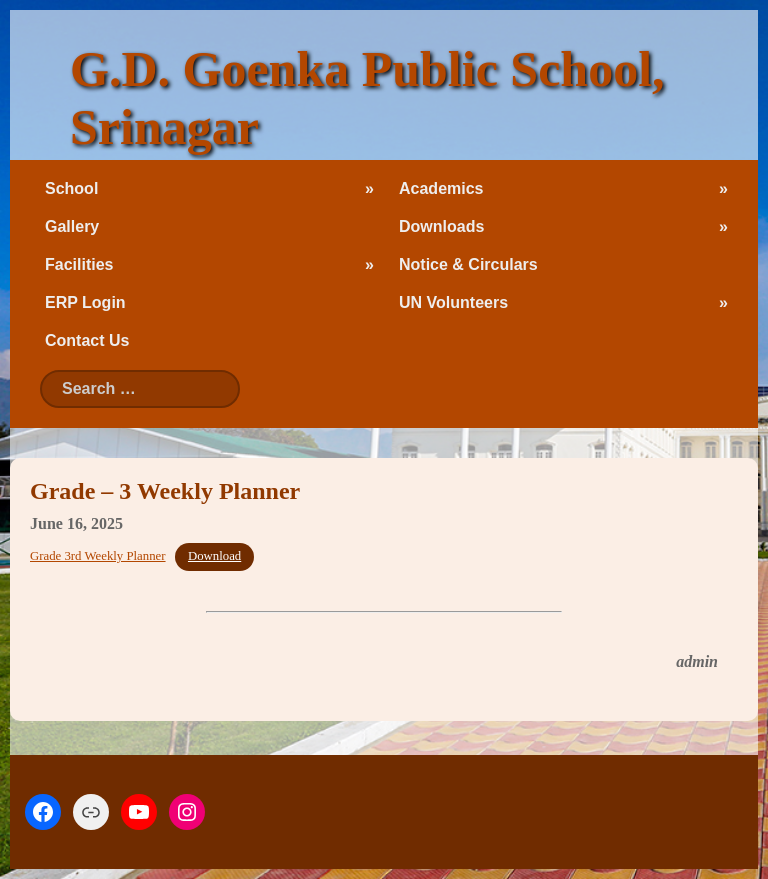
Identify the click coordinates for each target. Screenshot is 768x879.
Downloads (441, 226)
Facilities (79, 264)
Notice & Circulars (468, 264)
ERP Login (85, 302)
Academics (441, 188)
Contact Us (87, 340)
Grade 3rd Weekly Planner (98, 556)
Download (214, 556)
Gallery (72, 226)
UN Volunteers (453, 302)
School (71, 188)
